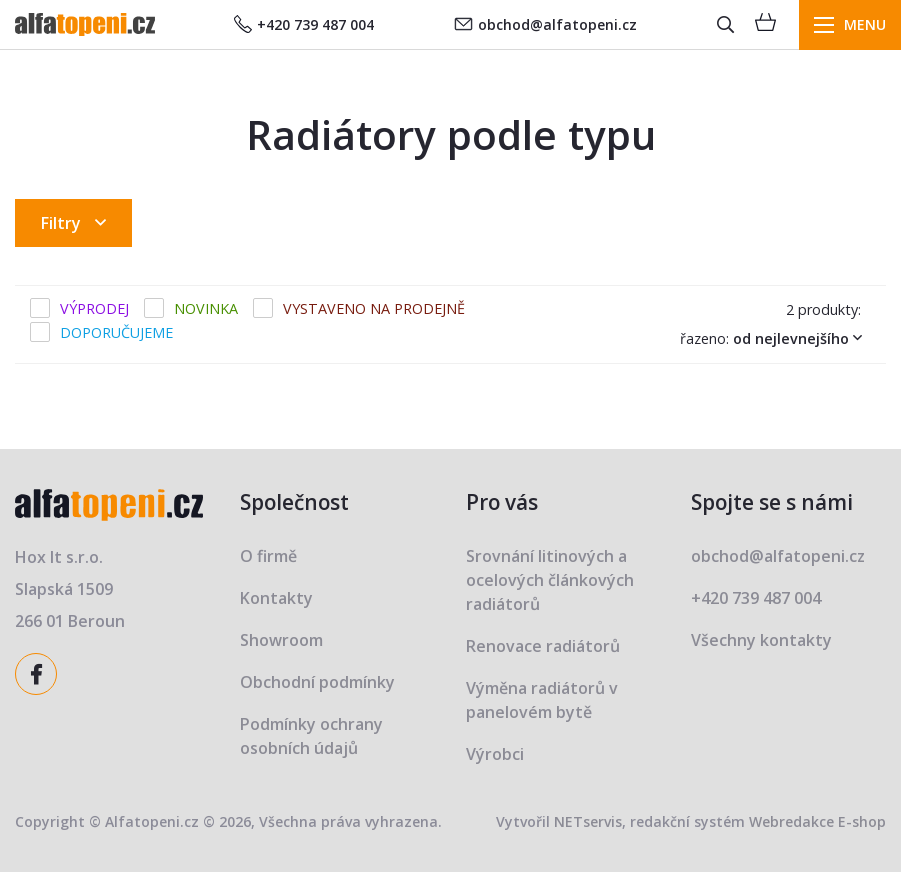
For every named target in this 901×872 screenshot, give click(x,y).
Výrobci (495, 754)
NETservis (588, 821)
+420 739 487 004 (304, 24)
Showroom (281, 640)
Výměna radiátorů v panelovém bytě (542, 700)
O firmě (268, 556)
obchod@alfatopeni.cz (545, 24)
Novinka (206, 308)
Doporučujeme (116, 332)
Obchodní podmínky (317, 682)
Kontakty (276, 598)
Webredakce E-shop (817, 821)
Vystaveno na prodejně (374, 308)
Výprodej (94, 308)
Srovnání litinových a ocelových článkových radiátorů (550, 580)
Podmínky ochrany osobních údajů (311, 736)
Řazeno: (775, 338)
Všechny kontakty (761, 640)
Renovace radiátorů (543, 646)
